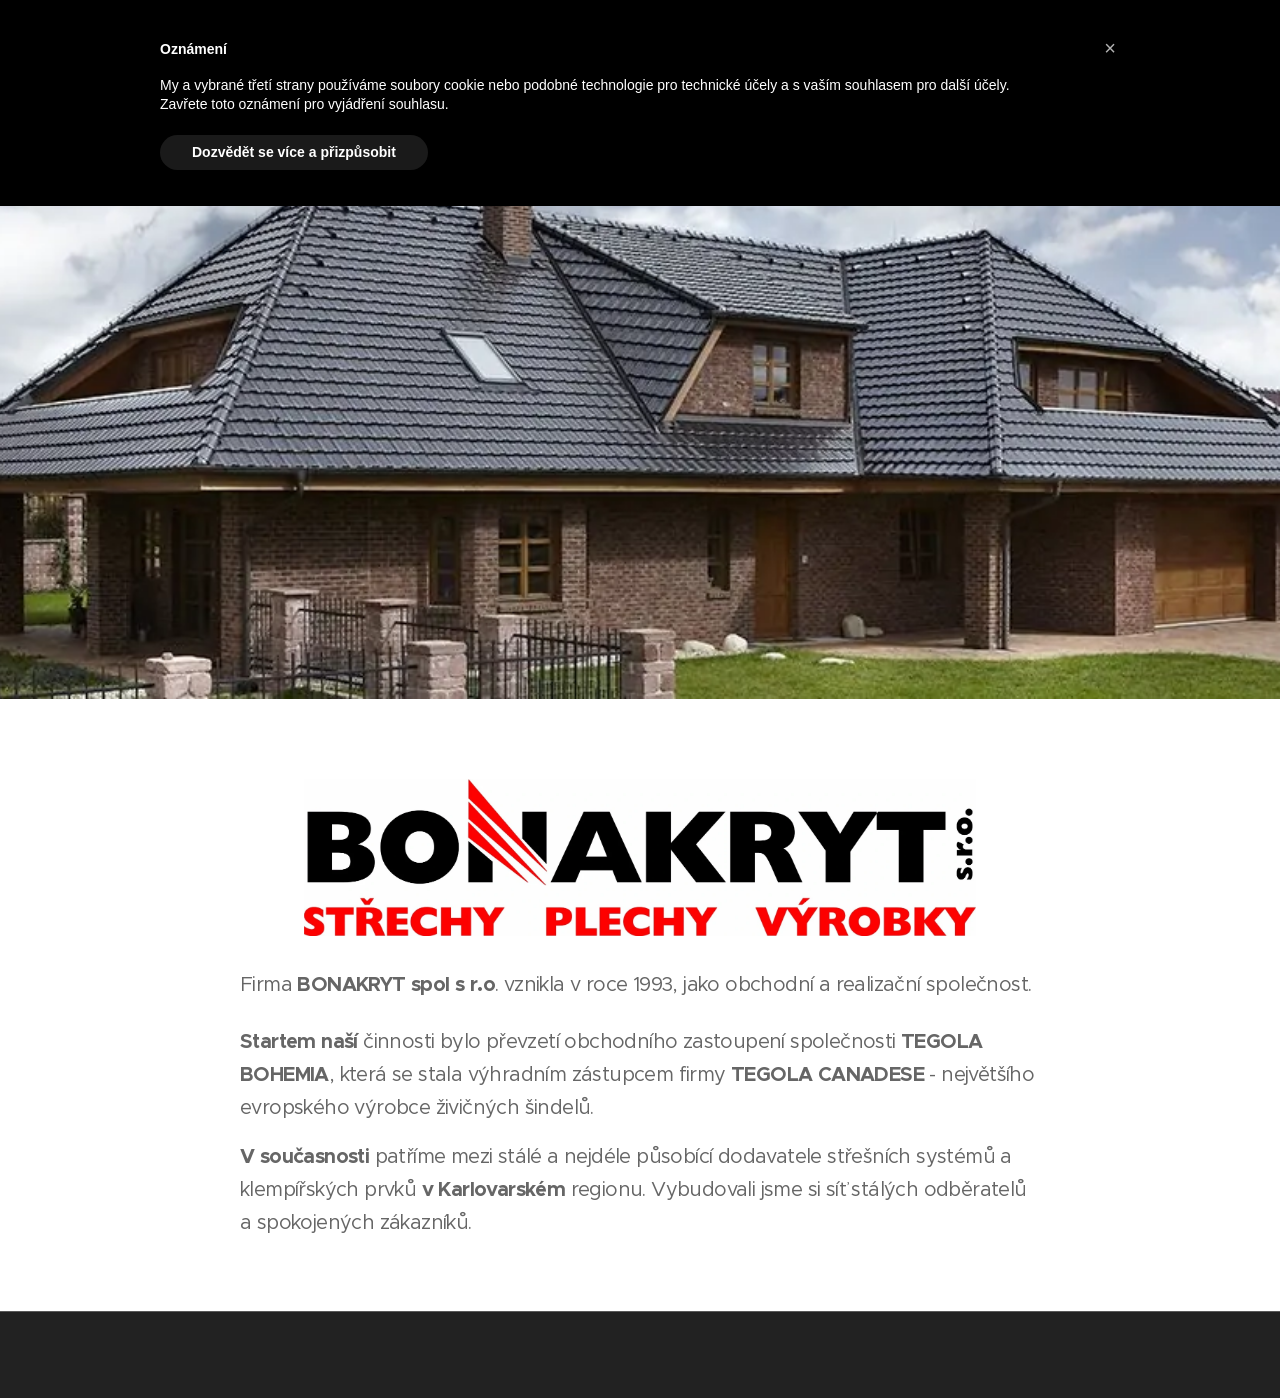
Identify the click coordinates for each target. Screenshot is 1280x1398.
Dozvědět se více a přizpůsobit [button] (294, 152)
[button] (1110, 48)
